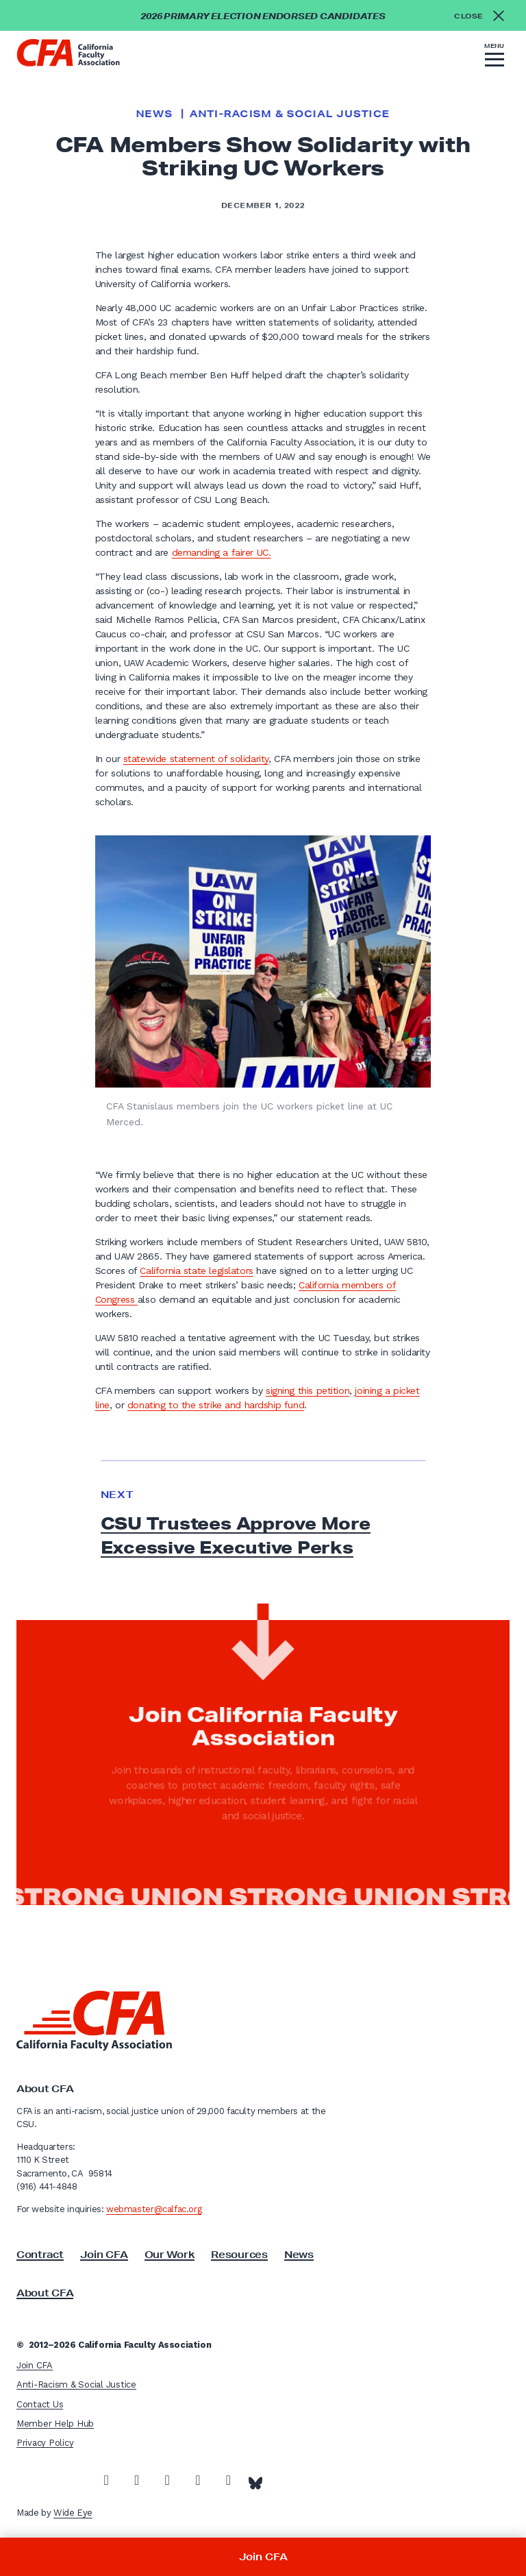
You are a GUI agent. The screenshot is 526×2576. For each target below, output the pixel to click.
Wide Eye (72, 2512)
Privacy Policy (44, 2443)
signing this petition (307, 1390)
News (154, 114)
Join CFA (104, 2254)
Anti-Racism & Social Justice (290, 114)
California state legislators (196, 1270)
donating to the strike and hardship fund (215, 1404)
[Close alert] (483, 15)
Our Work (170, 2254)
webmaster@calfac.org (153, 2209)
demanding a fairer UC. (221, 552)
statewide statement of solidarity (195, 758)
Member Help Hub (55, 2423)
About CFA (44, 2293)
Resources (239, 2254)
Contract (40, 2254)
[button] (494, 57)
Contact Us (39, 2404)
